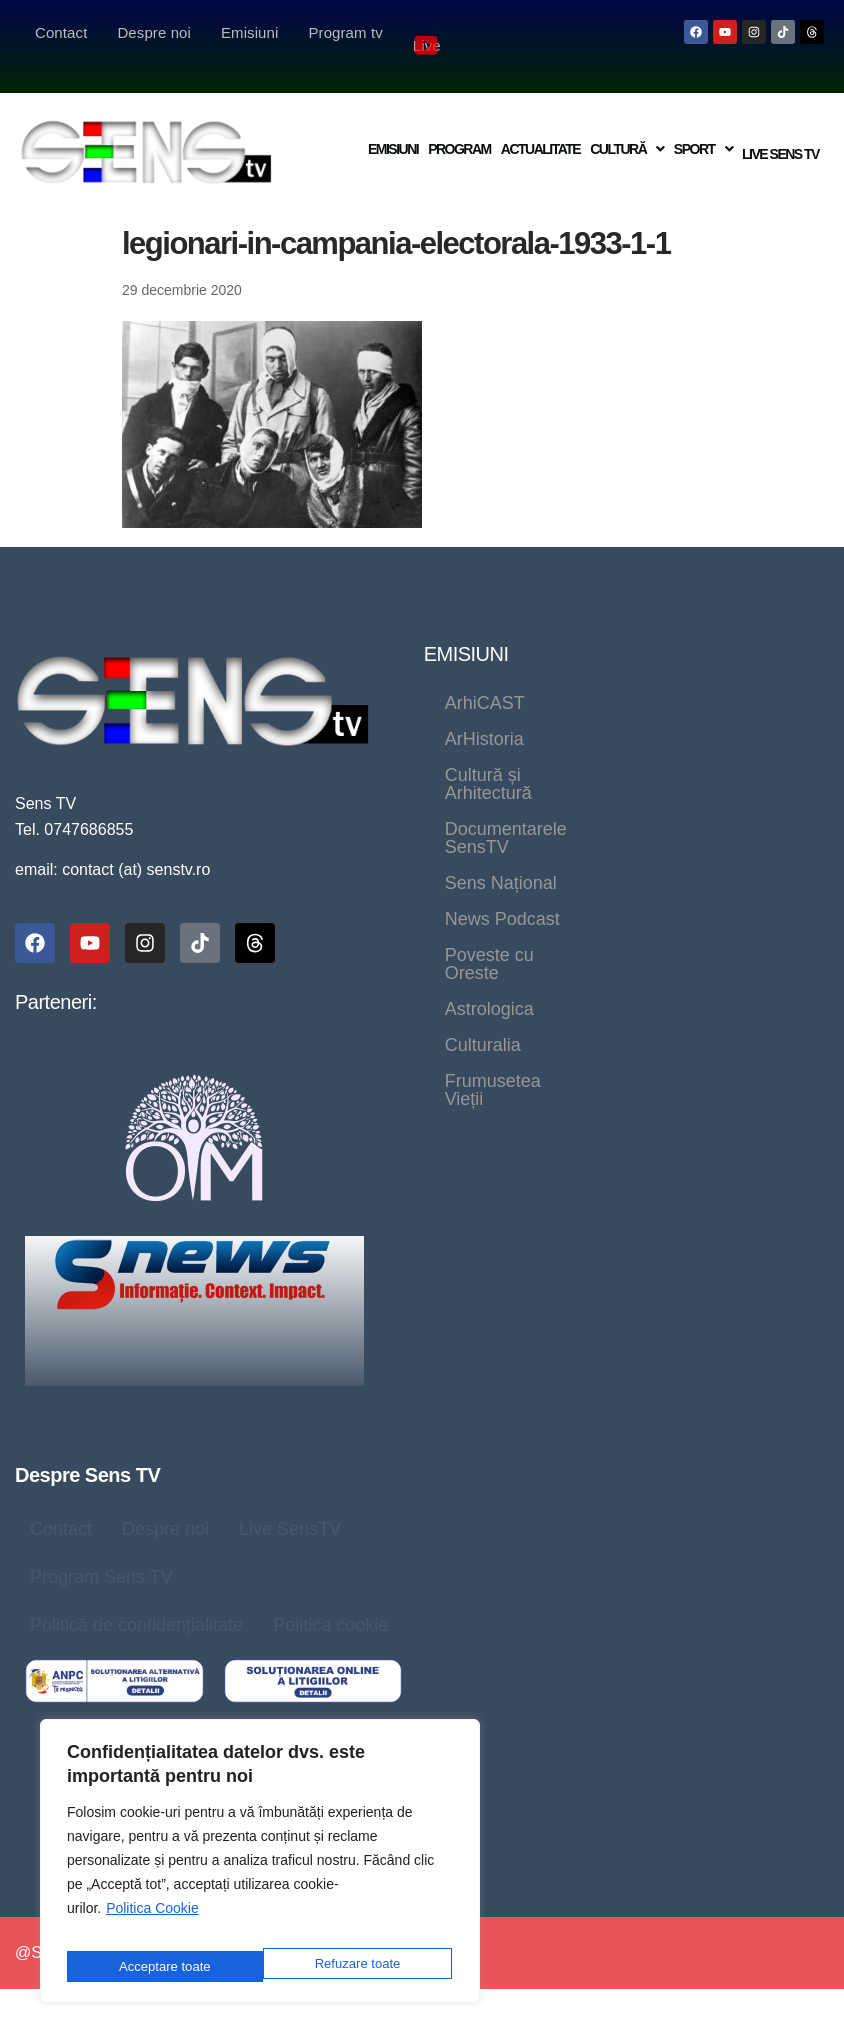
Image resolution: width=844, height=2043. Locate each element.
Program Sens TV (101, 1551)
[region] (260, 1868)
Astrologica (489, 821)
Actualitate (538, 127)
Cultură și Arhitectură (528, 713)
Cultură (625, 127)
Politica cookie (330, 1599)
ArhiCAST (485, 677)
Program (457, 127)
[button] (625, 127)
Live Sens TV (779, 128)
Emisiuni (249, 32)
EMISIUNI (466, 628)
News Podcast (502, 785)
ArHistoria (606, 677)
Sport (701, 127)
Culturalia (614, 821)
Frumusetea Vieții (515, 857)
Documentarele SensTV (540, 749)
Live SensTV (290, 1503)
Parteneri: (56, 976)
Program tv (345, 32)
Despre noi (154, 32)
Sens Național (734, 749)
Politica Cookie (152, 1922)
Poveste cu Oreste (676, 785)
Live (427, 34)
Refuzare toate (160, 1966)
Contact (61, 32)
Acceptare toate (357, 1966)
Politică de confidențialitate (136, 1599)
